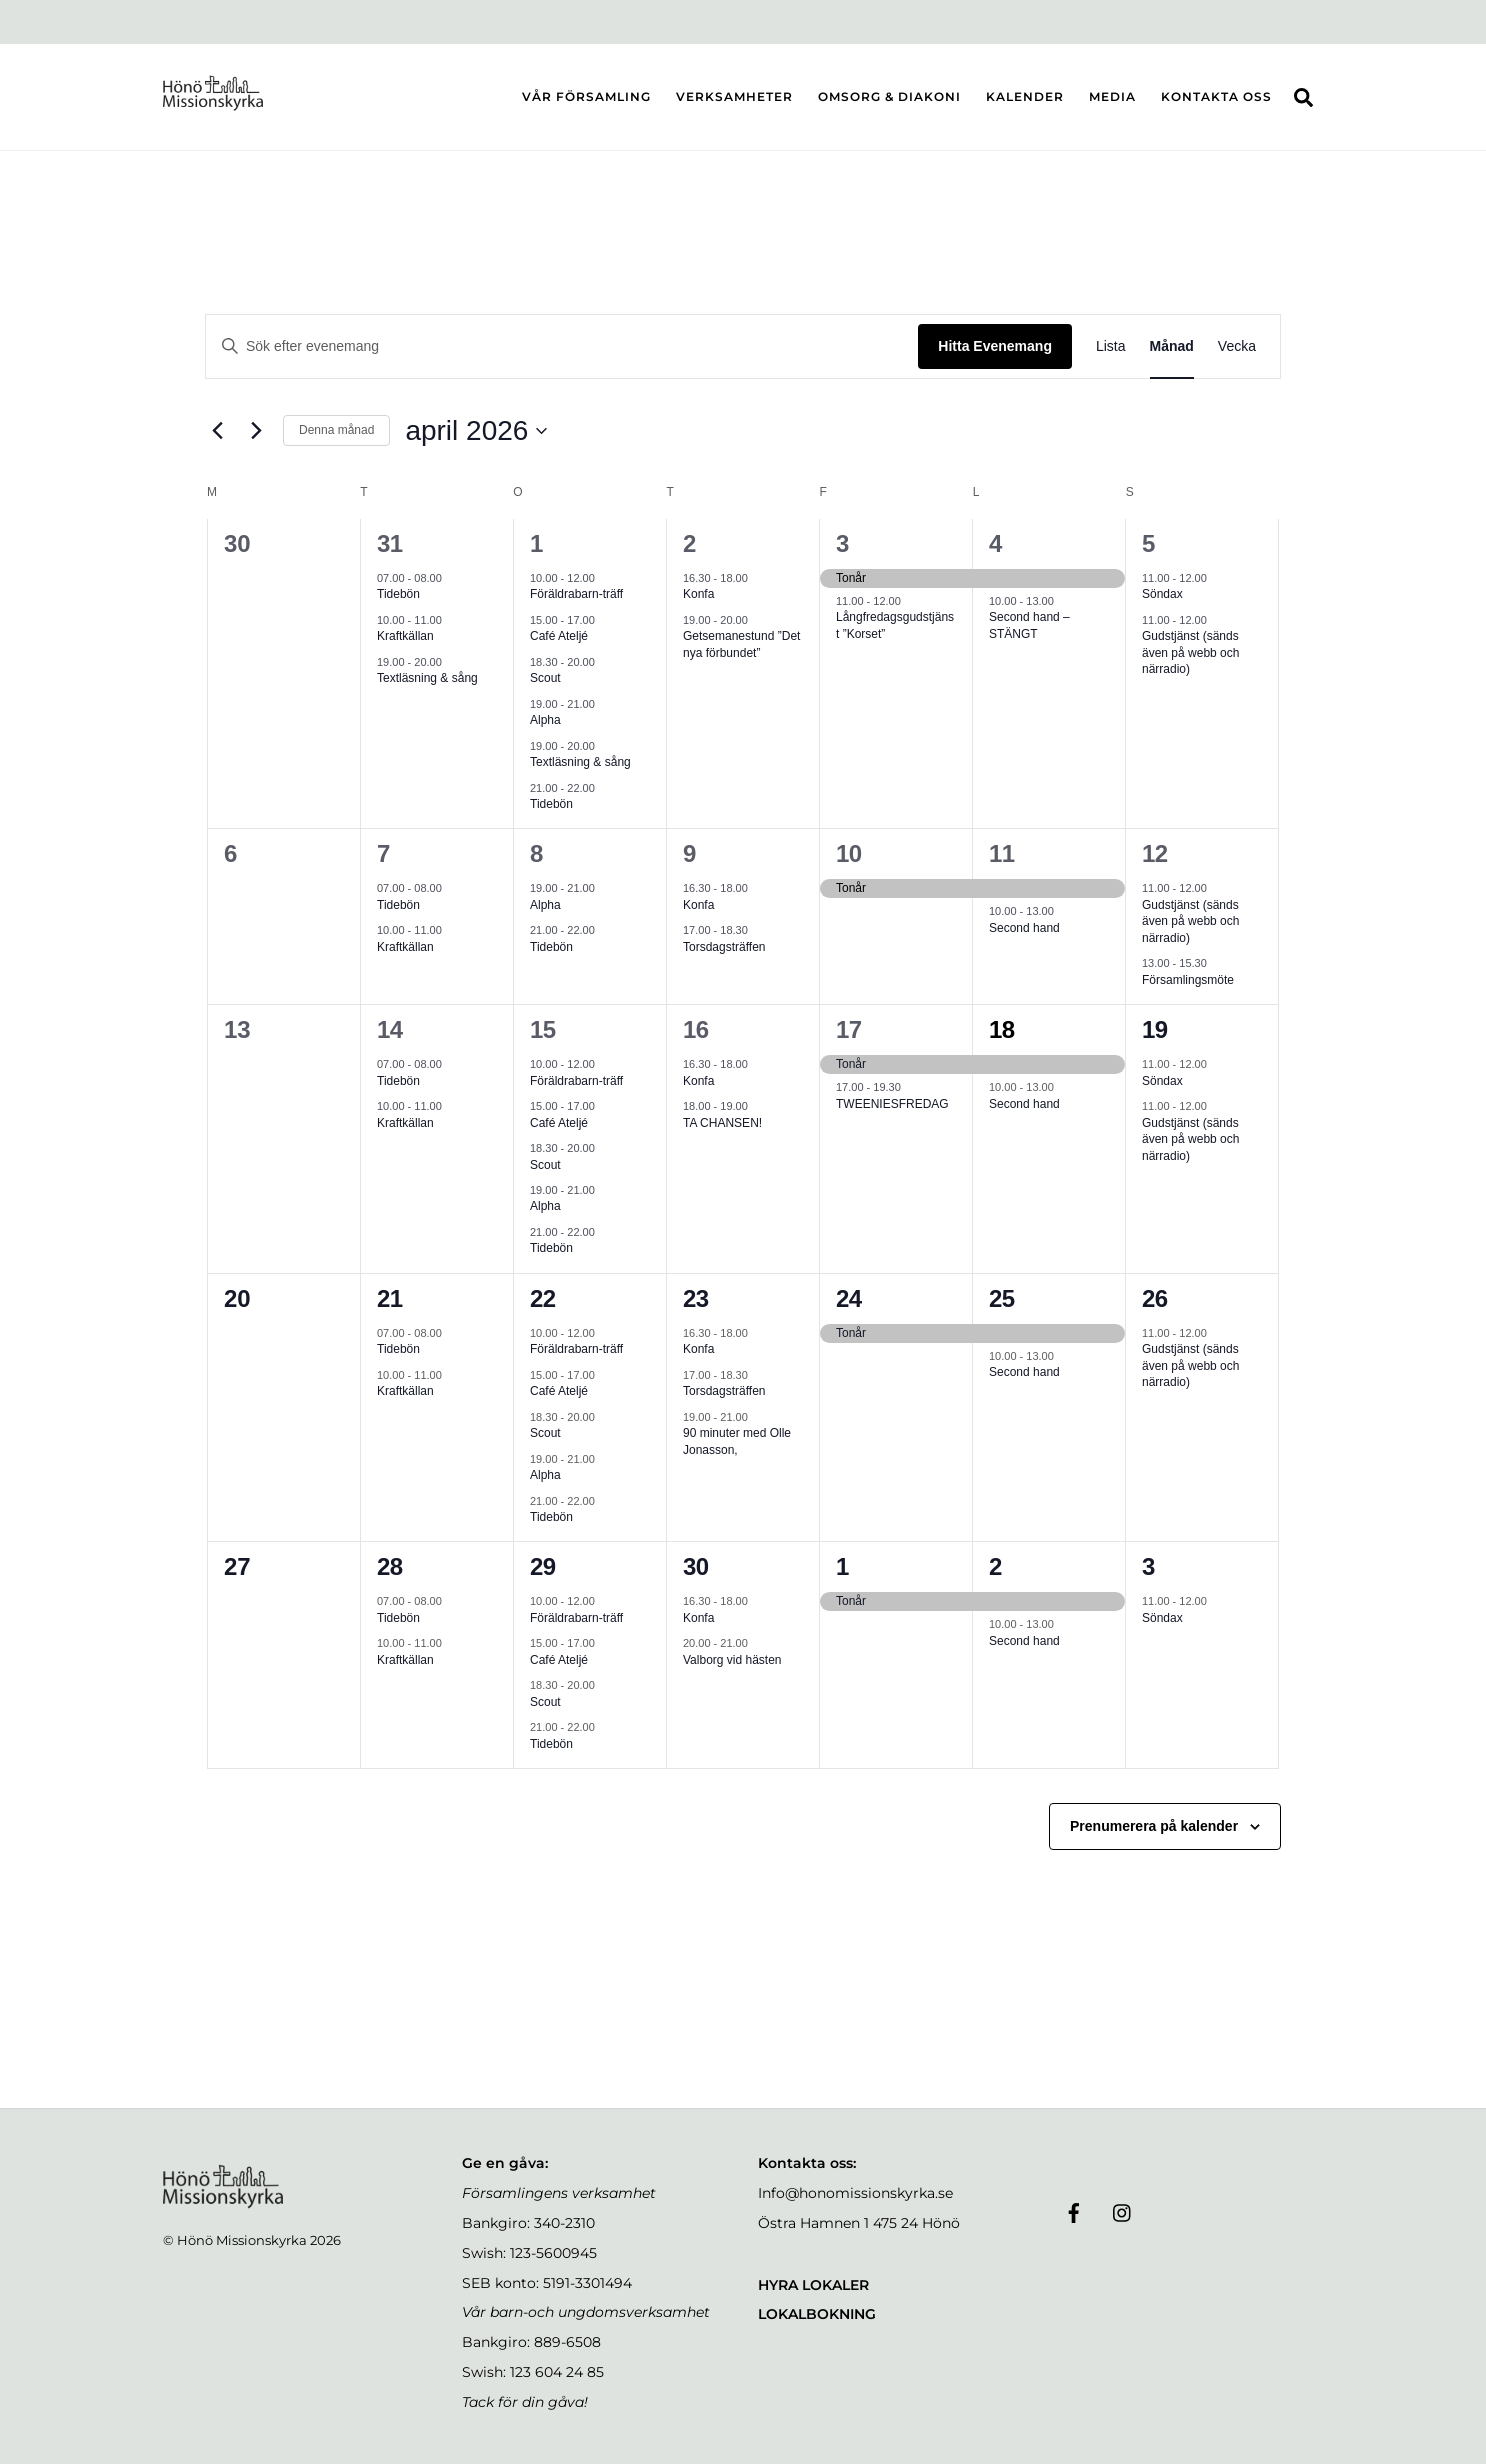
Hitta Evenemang (995, 346)
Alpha (545, 720)
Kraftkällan (405, 636)
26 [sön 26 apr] (1155, 1298)
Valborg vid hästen (732, 1660)
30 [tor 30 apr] (696, 1566)
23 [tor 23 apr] (696, 1298)
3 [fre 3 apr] (842, 543)
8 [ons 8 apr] (536, 853)
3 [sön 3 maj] (1148, 1566)
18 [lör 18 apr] (1002, 1029)
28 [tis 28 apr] (390, 1566)
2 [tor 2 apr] (689, 543)
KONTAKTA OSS (1216, 96)
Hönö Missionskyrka (242, 2240)
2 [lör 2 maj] (995, 1566)
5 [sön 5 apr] (1148, 543)
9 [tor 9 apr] (689, 853)
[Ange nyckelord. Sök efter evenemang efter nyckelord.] (562, 346)
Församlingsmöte (1188, 980)
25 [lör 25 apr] (1002, 1298)
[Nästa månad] (256, 431)
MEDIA (1112, 96)
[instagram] (1123, 2211)
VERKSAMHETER (734, 96)
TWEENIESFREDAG (892, 1104)
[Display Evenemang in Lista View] (1111, 346)
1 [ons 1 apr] (536, 543)
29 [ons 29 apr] (543, 1566)
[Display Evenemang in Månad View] (1172, 346)
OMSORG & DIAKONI (889, 96)
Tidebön (398, 594)
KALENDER (1025, 96)
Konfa (698, 594)
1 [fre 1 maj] (842, 1566)
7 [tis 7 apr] (383, 853)
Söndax (1162, 594)
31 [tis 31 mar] (390, 543)
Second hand (1024, 928)
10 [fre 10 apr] (849, 853)
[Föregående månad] (217, 431)
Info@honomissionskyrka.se (855, 2193)
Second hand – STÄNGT (1029, 625)
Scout (545, 678)
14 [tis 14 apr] (390, 1029)
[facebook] (1074, 2211)
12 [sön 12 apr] (1155, 853)
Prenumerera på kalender (1154, 1826)
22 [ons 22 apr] (543, 1298)
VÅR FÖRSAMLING (586, 96)
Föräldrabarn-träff (576, 594)
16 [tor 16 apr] (696, 1029)
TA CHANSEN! (722, 1123)
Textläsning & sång (427, 678)
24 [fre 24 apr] (849, 1298)
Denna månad (336, 430)
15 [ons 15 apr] (543, 1029)
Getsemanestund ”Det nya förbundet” (741, 644)
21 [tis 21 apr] (390, 1298)
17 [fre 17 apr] (849, 1029)
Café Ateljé (559, 636)
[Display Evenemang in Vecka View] (1237, 346)
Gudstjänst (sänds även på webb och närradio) (1190, 652)
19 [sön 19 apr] (1155, 1029)
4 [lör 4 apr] (995, 543)
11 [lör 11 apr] (1002, 853)
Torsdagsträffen (724, 947)
